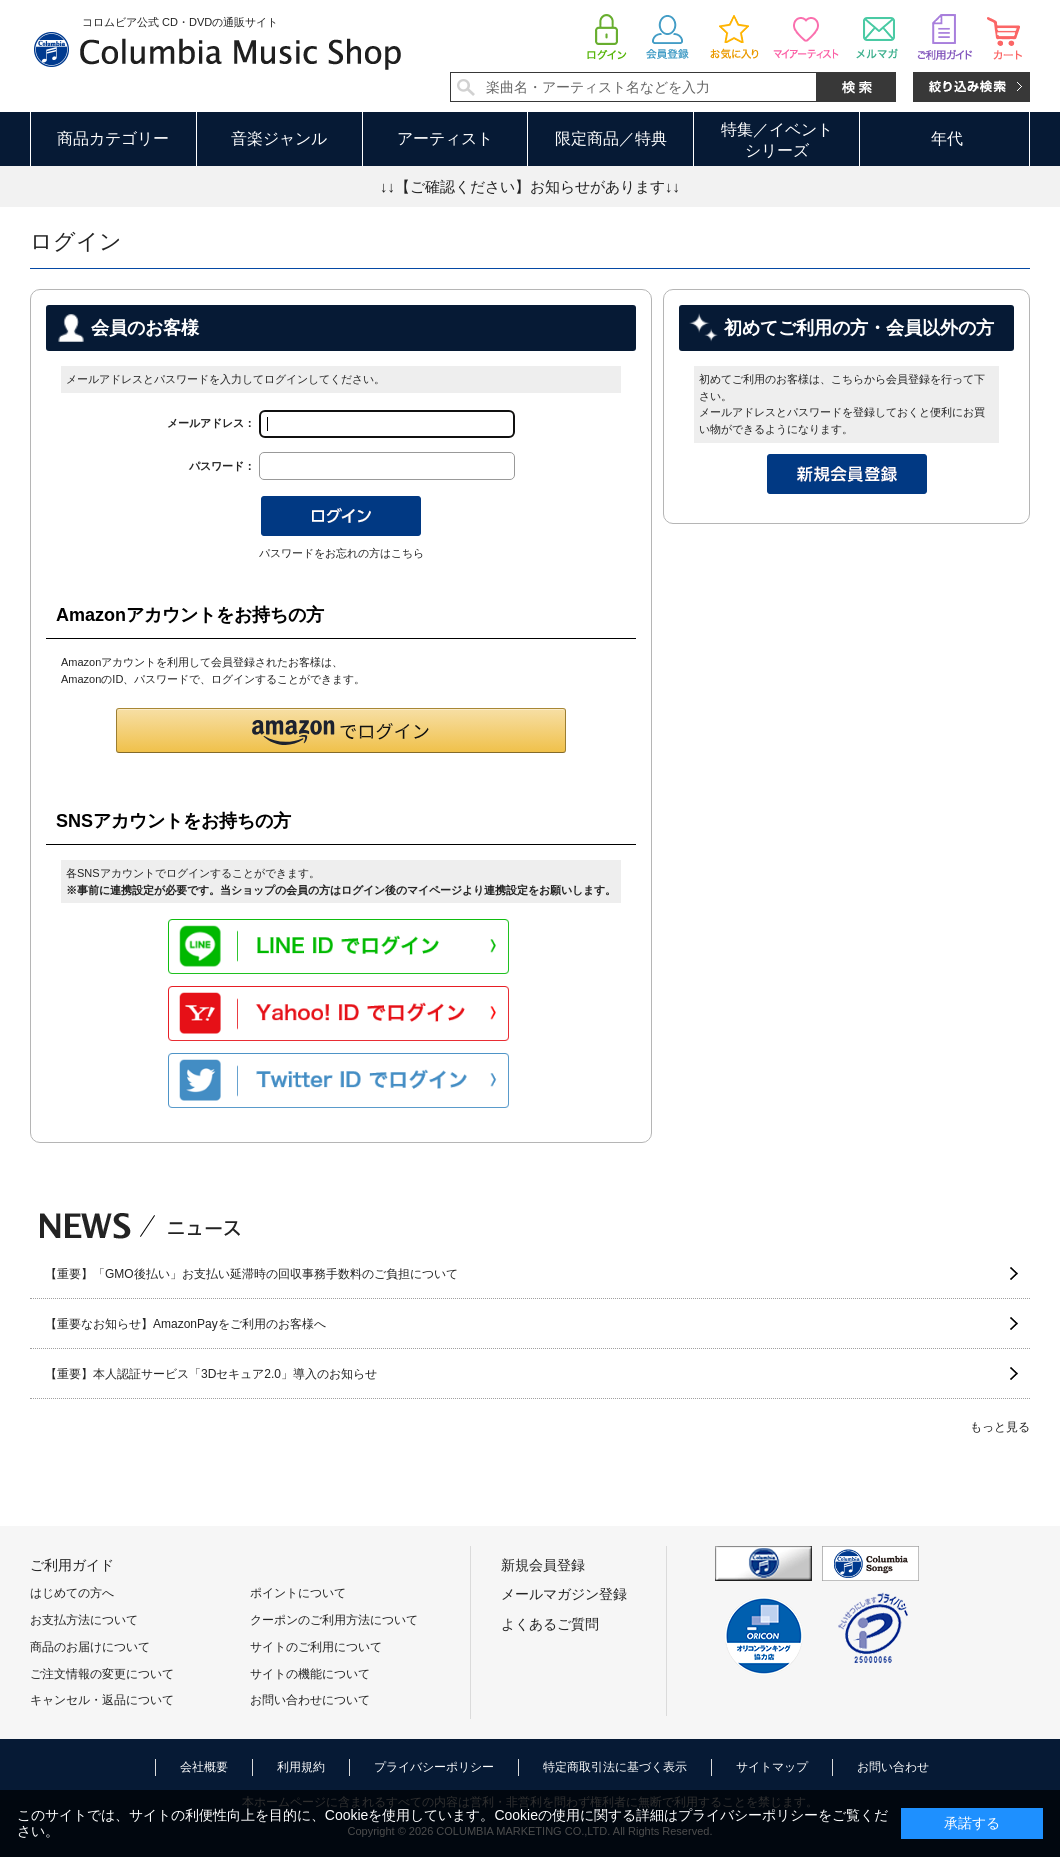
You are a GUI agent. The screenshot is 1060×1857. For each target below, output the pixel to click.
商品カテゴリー (113, 138)
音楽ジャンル (279, 138)
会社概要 (204, 1767)
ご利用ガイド (72, 1565)
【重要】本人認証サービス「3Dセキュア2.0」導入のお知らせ (211, 1374)
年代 (947, 138)
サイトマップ (772, 1767)
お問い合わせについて (310, 1700)
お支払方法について (84, 1620)
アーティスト (445, 138)
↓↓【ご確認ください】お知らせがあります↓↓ (530, 186)
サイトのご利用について (316, 1647)
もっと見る (1000, 1427)
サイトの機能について (310, 1674)
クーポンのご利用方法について (334, 1620)
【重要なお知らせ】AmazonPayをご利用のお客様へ (185, 1324)
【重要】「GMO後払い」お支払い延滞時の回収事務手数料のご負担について (251, 1274)
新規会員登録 (543, 1565)
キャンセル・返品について (102, 1700)
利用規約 (301, 1767)
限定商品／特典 (611, 138)
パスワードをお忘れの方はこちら (341, 553)
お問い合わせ (893, 1767)
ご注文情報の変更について (102, 1674)
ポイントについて (298, 1593)
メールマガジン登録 (564, 1594)
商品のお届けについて (90, 1647)
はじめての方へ (72, 1593)
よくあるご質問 (550, 1624)
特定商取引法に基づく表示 (615, 1767)
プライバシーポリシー (434, 1767)
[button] (341, 730)
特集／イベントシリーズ (777, 140)
